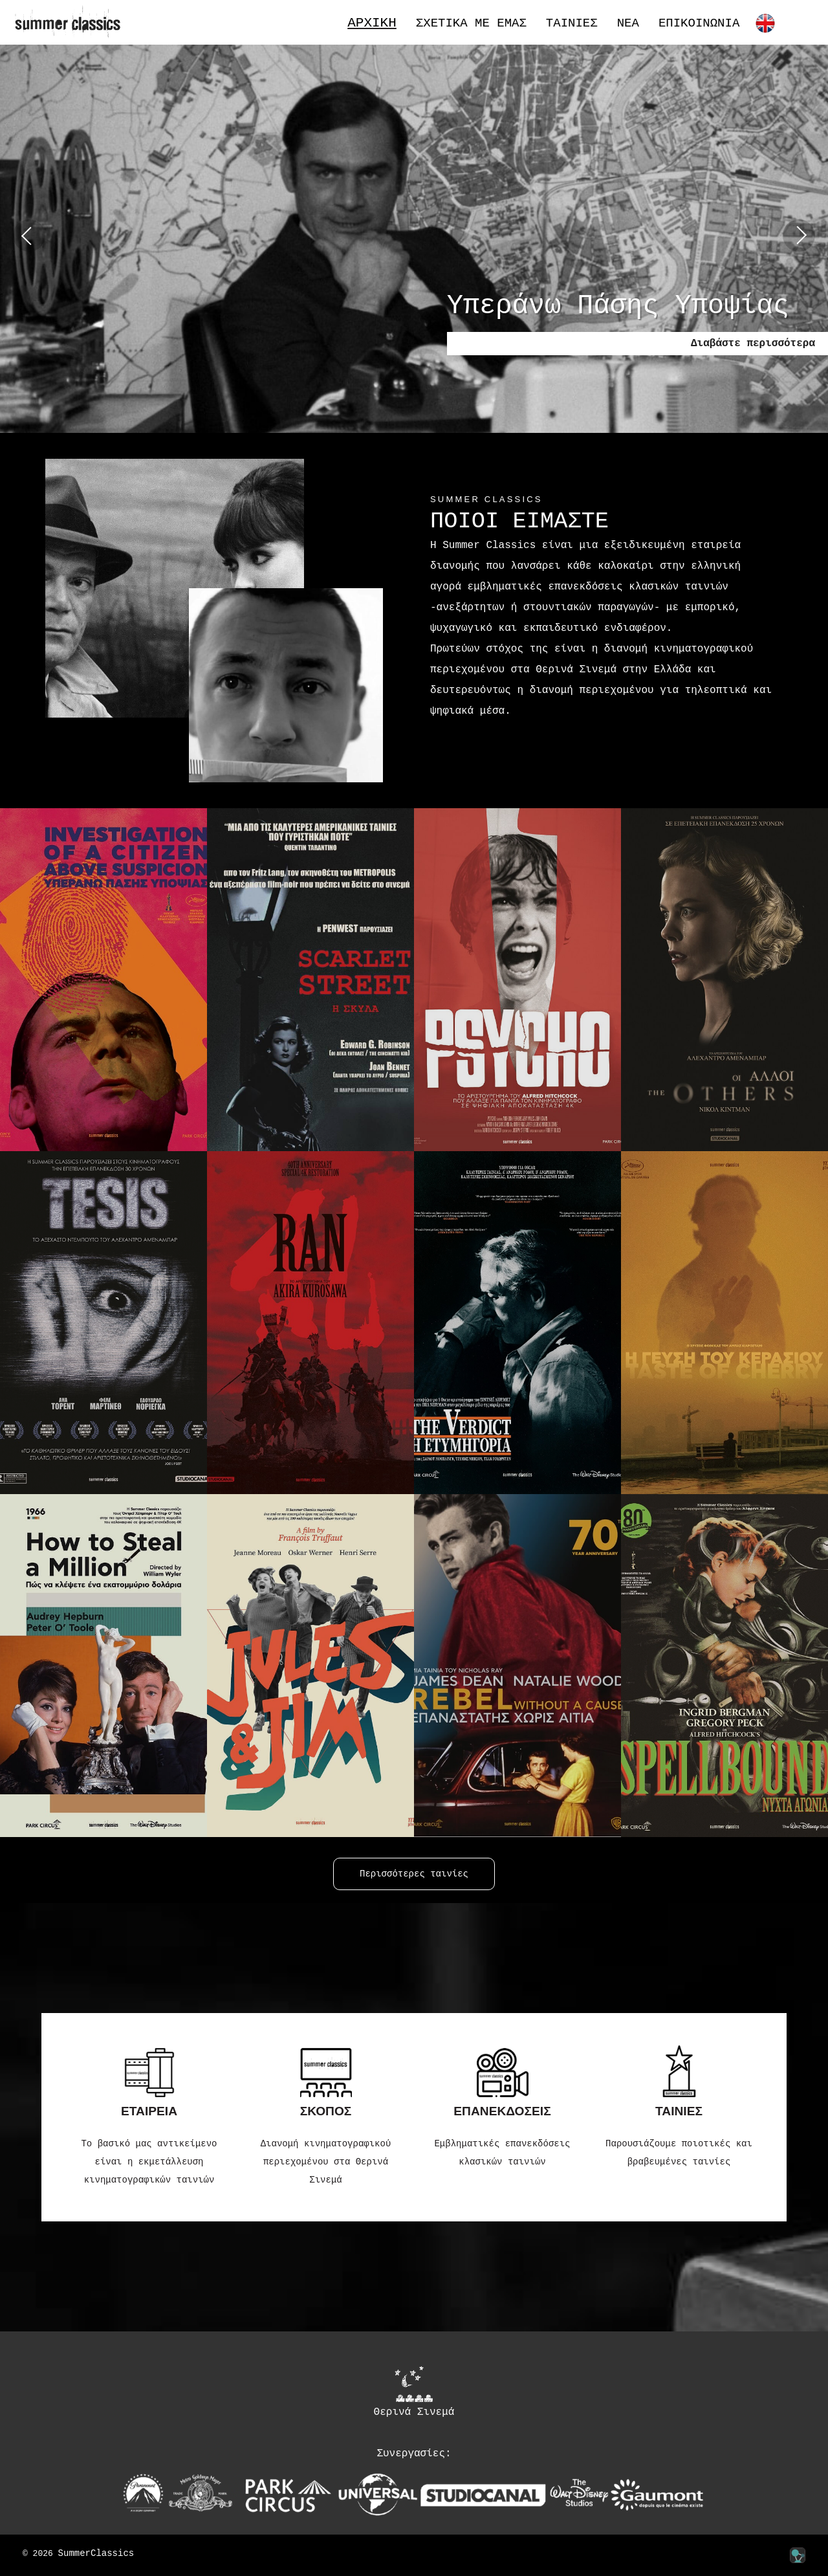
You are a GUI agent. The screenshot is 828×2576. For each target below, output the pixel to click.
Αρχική (372, 23)
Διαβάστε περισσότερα (753, 343)
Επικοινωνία (699, 24)
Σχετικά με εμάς (471, 24)
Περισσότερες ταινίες (414, 1873)
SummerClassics (96, 2554)
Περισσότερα (603, 750)
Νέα (628, 24)
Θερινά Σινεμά (414, 2391)
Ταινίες (572, 24)
